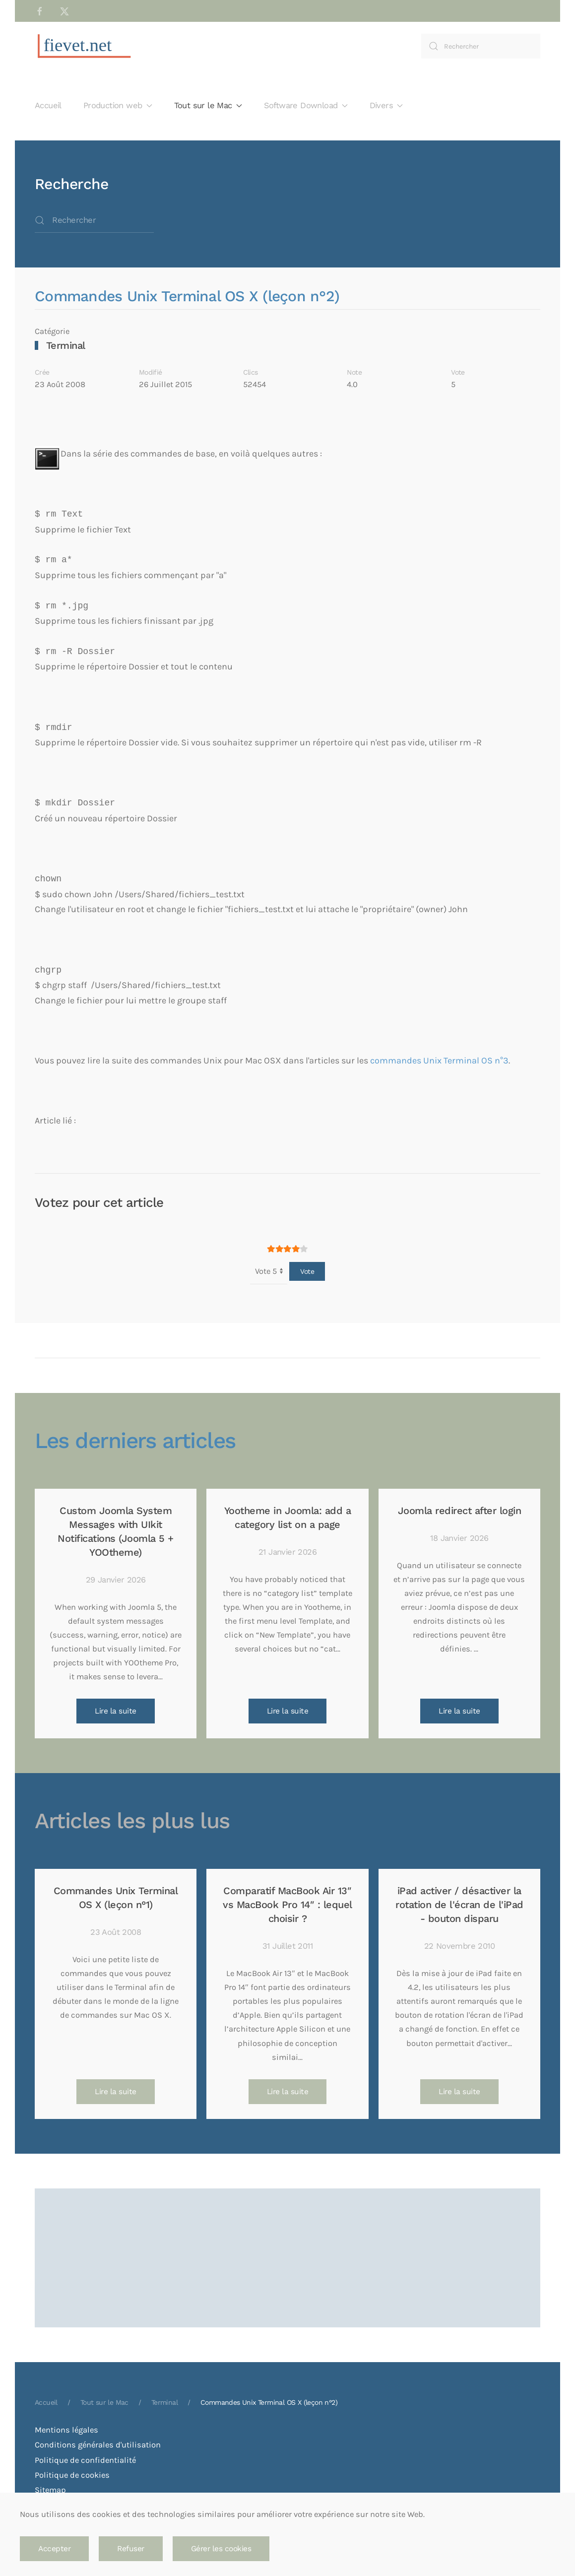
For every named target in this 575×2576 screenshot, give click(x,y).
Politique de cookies (72, 2475)
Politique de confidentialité (85, 2460)
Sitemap (50, 2490)
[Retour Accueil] (84, 46)
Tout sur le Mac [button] (208, 105)
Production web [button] (117, 105)
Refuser (130, 2548)
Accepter (54, 2548)
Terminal (65, 345)
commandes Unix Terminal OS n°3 (439, 1060)
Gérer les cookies (221, 2548)
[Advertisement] (287, 2225)
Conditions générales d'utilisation (98, 2444)
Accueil (48, 105)
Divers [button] (386, 105)
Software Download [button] (306, 105)
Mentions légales (66, 2430)
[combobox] (480, 46)
